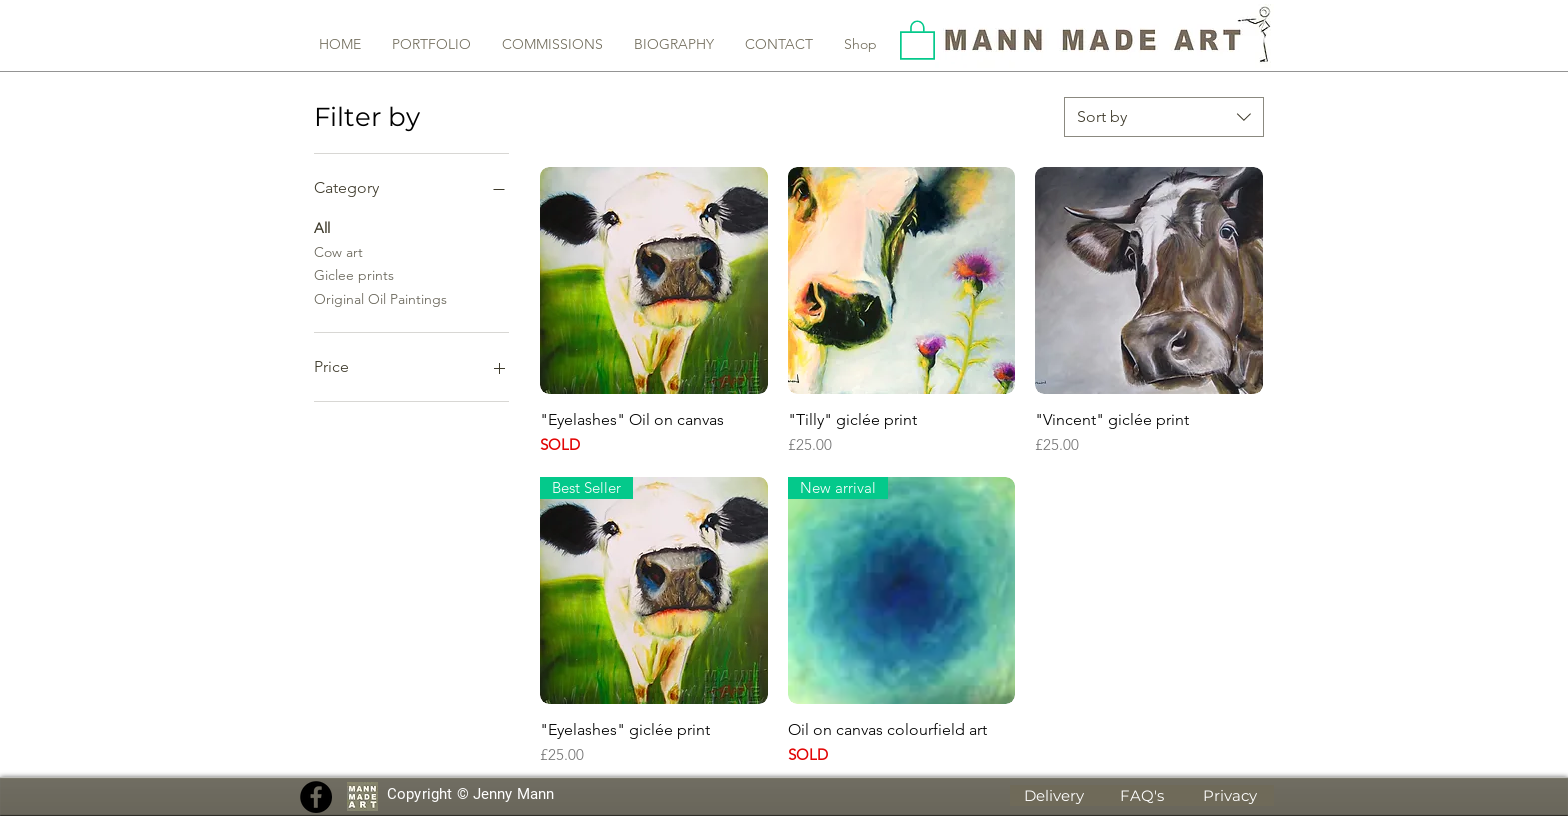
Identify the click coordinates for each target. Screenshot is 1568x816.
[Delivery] (1054, 795)
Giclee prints (354, 274)
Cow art (338, 251)
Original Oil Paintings (380, 298)
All (322, 227)
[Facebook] (316, 797)
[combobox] (1164, 117)
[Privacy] (1230, 795)
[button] (917, 39)
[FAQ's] (1142, 795)
